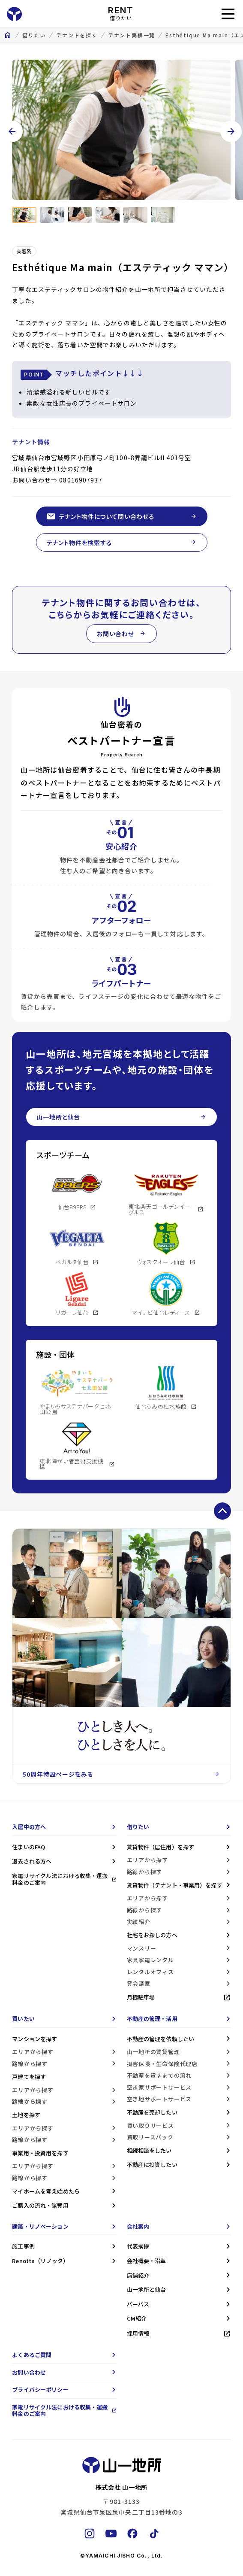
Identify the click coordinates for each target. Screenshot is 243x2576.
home (7, 35)
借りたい (34, 35)
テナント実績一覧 (131, 35)
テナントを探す (77, 35)
